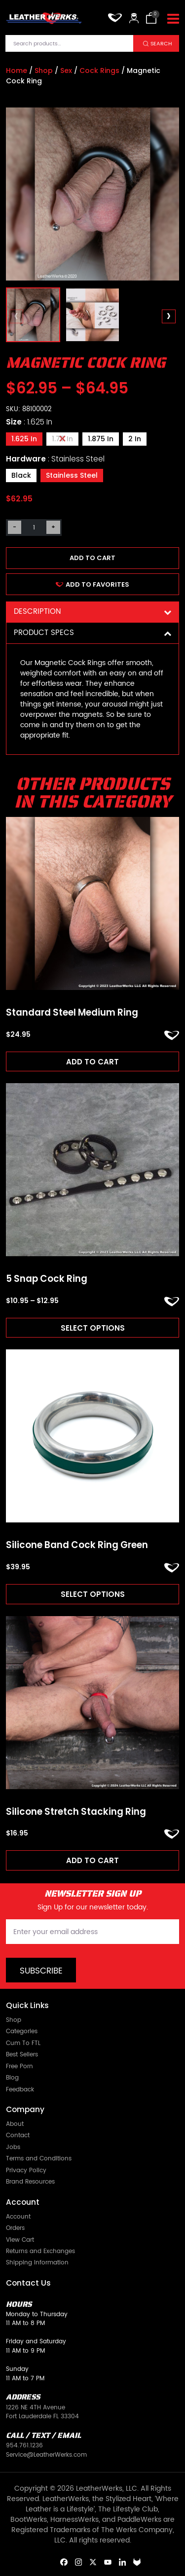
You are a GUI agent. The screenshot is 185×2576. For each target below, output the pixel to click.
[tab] (92, 612)
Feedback (20, 2089)
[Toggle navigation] (173, 19)
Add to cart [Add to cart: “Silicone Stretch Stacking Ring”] (92, 1860)
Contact (18, 2135)
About (15, 2124)
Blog (12, 2077)
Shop (44, 70)
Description (92, 611)
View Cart (20, 2240)
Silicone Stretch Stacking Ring (76, 1811)
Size (29, 421)
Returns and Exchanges (40, 2251)
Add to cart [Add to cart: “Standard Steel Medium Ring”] (92, 1062)
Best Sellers (22, 2054)
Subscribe (41, 1971)
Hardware (55, 458)
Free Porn (19, 2066)
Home (16, 70)
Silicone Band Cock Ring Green (77, 1545)
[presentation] (16, 316)
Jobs (13, 2147)
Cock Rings (99, 70)
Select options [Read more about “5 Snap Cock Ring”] (93, 1328)
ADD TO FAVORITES (92, 584)
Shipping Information (37, 2262)
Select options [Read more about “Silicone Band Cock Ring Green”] (93, 1594)
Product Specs (92, 633)
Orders (15, 2228)
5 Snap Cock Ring (46, 1278)
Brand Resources (30, 2182)
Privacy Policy (26, 2170)
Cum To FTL (23, 2043)
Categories (21, 2031)
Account (18, 2217)
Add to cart (92, 558)
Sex (66, 70)
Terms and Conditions (39, 2158)
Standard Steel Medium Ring (72, 1012)
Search (161, 43)
